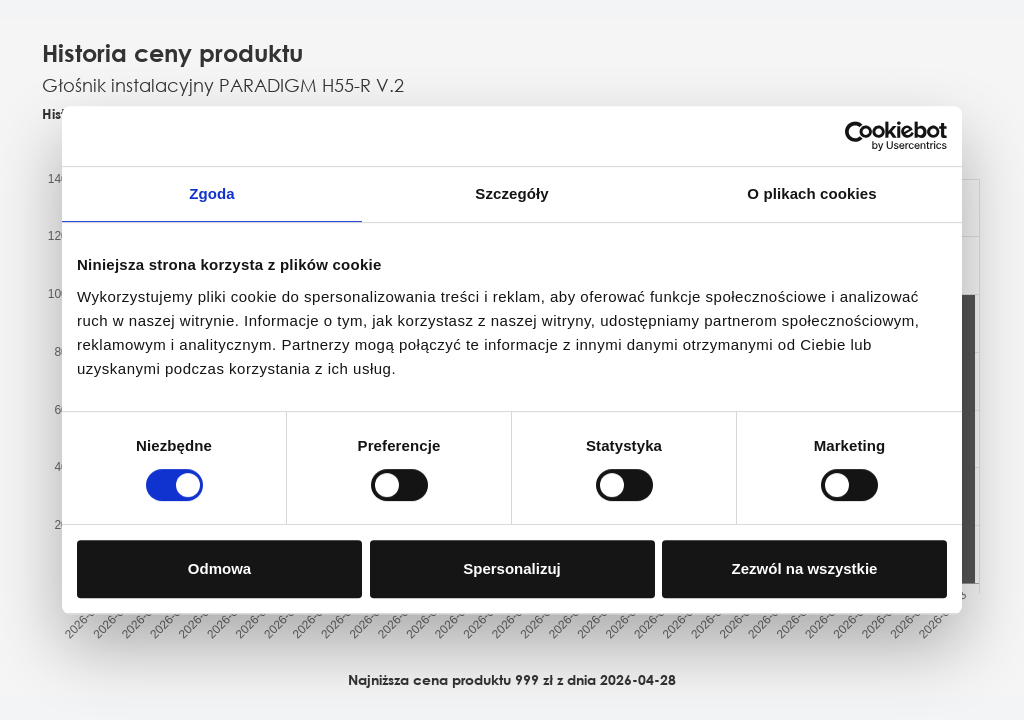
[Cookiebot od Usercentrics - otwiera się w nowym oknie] (859, 136)
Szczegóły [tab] (511, 193)
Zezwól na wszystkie (805, 568)
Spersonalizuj (512, 568)
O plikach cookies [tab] (811, 193)
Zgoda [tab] (212, 193)
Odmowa (219, 568)
